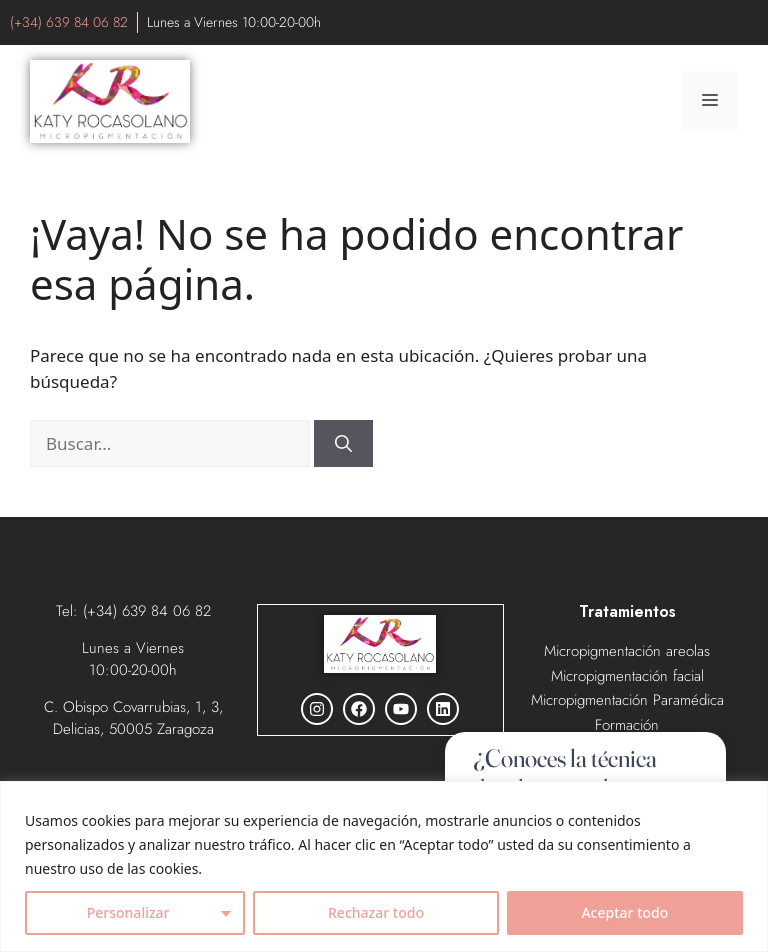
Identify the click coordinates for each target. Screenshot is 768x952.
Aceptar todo (624, 912)
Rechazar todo (376, 912)
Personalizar (128, 912)
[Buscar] (343, 444)
